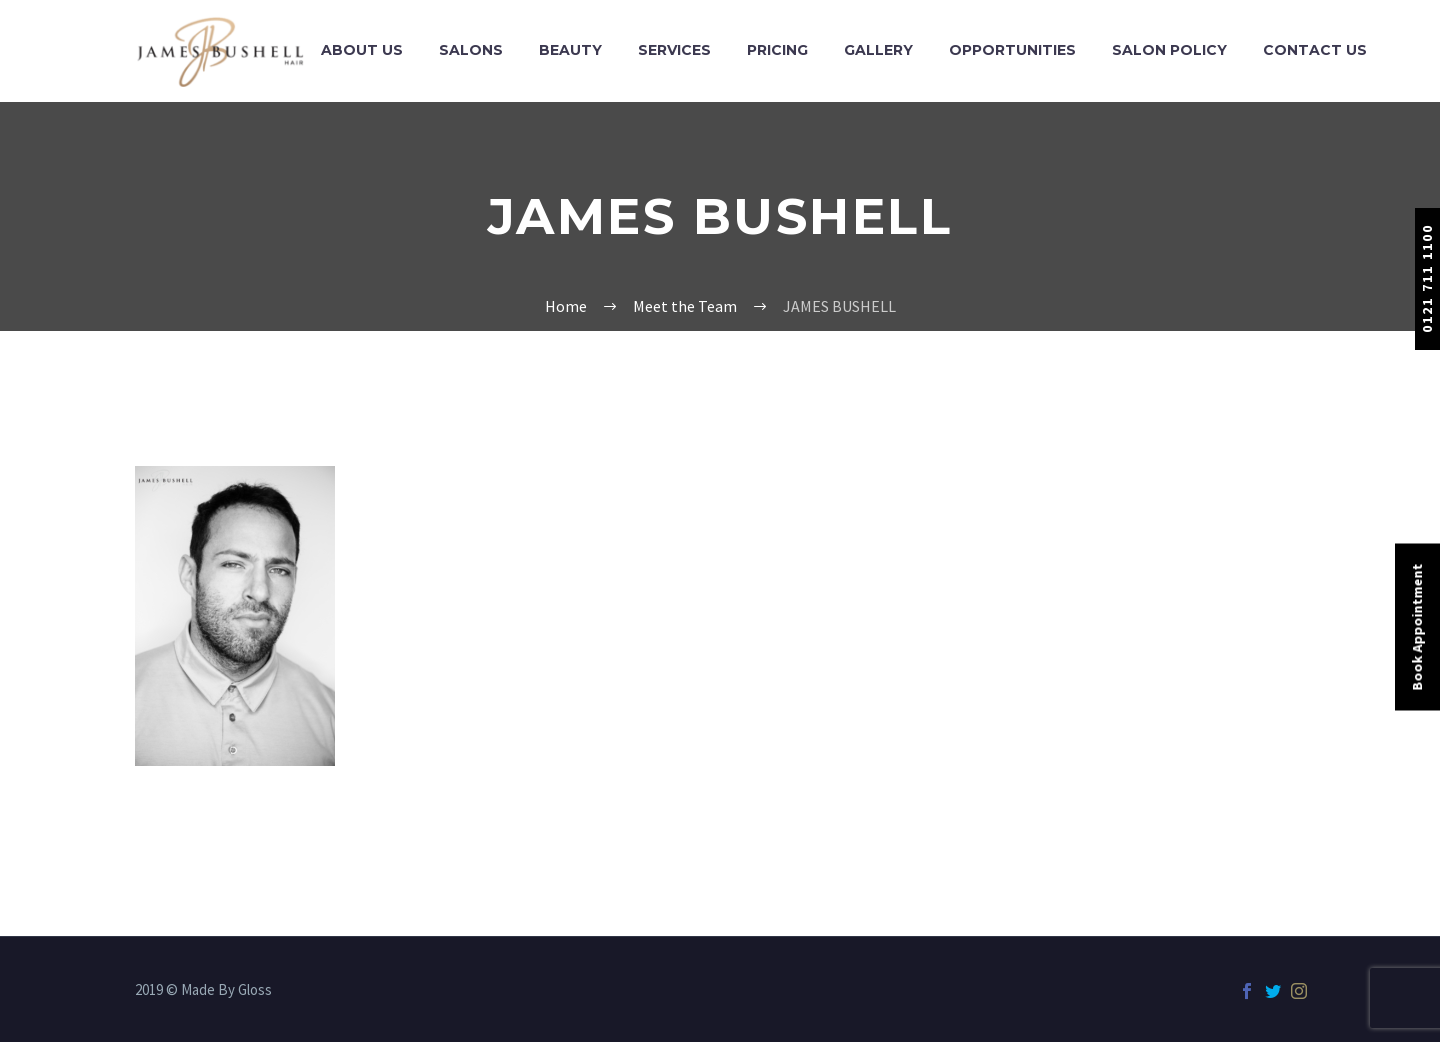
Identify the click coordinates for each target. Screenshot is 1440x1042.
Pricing (777, 50)
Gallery (878, 50)
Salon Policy (1169, 50)
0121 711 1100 (1427, 278)
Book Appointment (1417, 627)
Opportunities (1012, 50)
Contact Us (1315, 50)
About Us (362, 50)
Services (674, 50)
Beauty (570, 50)
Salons (471, 50)
